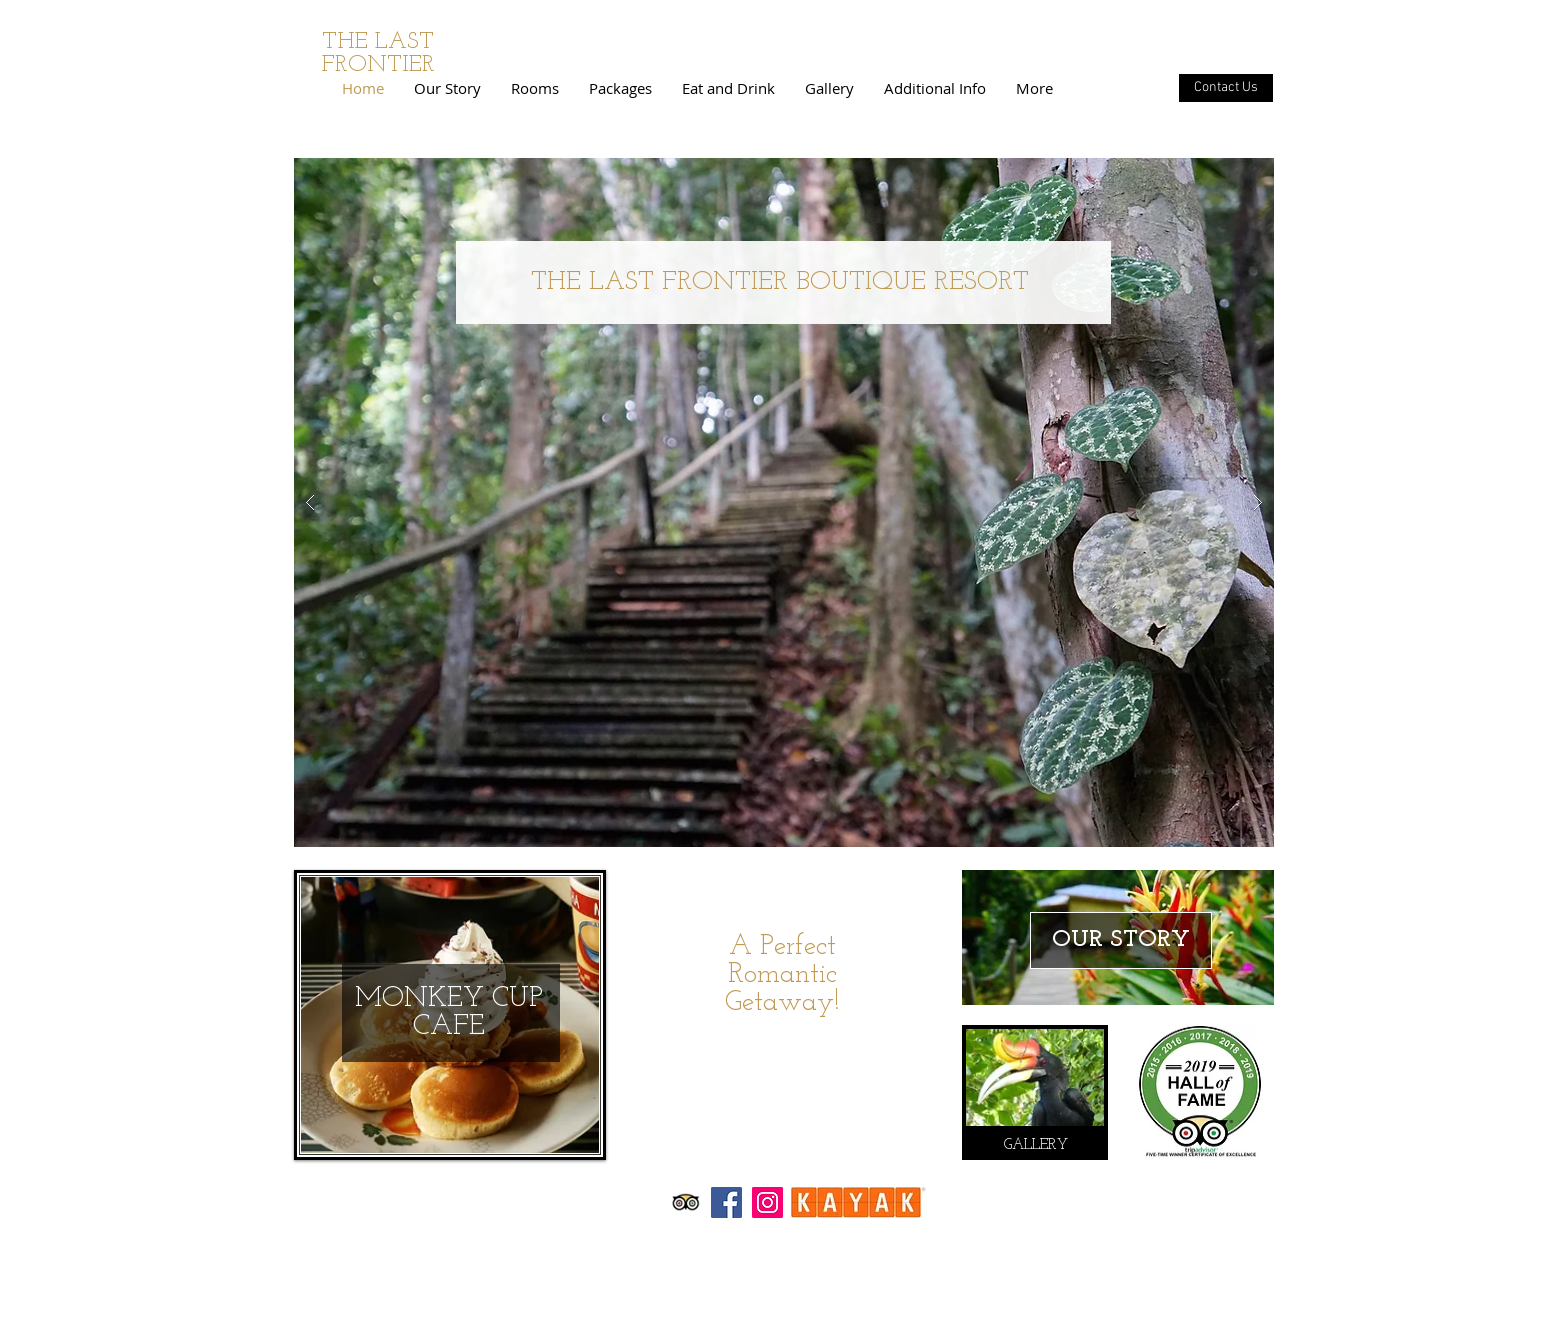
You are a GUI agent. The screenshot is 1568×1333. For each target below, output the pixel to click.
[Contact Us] (1226, 88)
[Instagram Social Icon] (767, 1202)
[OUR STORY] (1121, 940)
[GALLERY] (1036, 1145)
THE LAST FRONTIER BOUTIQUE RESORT (780, 282)
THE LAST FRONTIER (378, 54)
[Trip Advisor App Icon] (685, 1202)
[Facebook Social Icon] (726, 1202)
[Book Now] (784, 1048)
